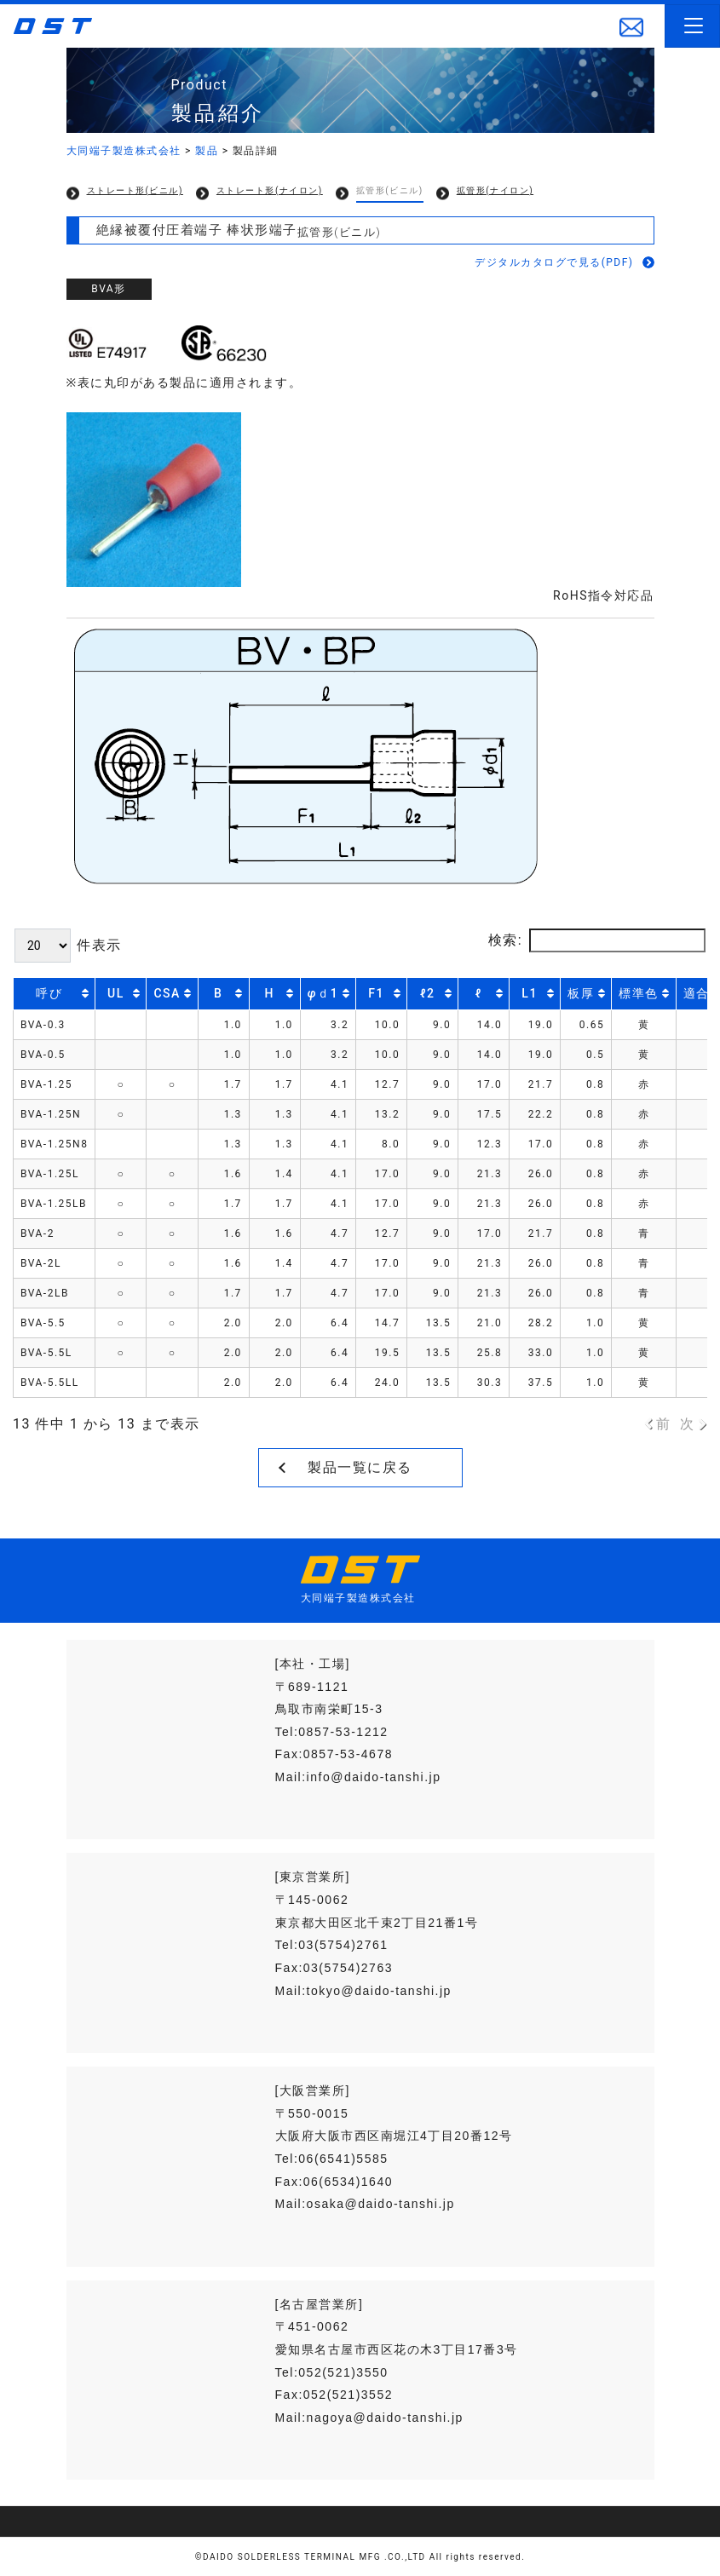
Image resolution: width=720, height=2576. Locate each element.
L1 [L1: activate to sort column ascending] (529, 993)
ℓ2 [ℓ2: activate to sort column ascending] (427, 993)
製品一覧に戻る (360, 1467)
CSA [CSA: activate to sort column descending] (166, 993)
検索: (597, 940)
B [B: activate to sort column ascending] (218, 993)
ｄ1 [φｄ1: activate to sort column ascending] (323, 993)
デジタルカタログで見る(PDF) (554, 262)
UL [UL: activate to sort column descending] (115, 993)
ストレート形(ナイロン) (269, 190)
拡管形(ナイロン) (495, 190)
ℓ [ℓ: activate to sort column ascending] (478, 993)
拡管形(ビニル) (389, 190)
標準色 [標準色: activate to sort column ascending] (639, 993)
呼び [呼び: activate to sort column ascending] (49, 993)
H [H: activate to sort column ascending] (269, 993)
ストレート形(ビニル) (135, 190)
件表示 (68, 946)
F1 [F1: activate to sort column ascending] (376, 993)
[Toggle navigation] (692, 26)
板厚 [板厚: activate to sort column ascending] (580, 993)
